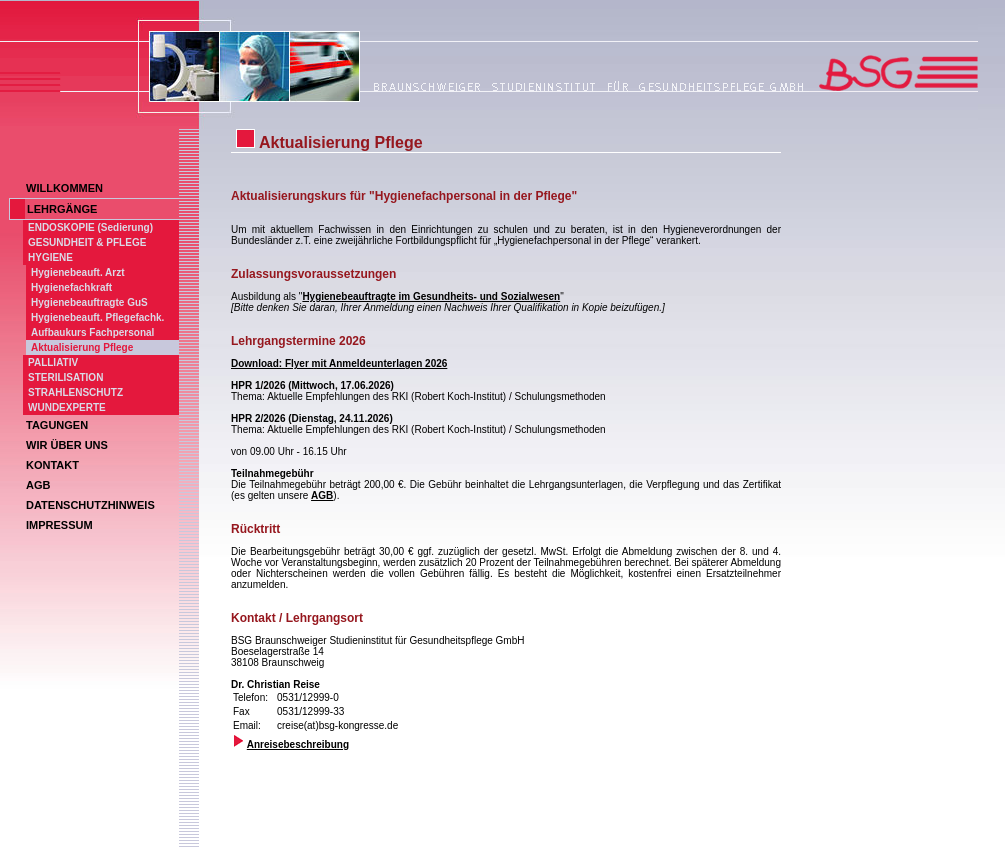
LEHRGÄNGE (62, 209)
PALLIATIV (53, 362)
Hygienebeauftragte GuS (89, 302)
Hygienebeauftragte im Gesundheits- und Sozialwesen (431, 296)
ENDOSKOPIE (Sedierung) (90, 227)
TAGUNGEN (57, 425)
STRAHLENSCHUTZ (75, 392)
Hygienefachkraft (71, 287)
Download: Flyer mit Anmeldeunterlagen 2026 (339, 363)
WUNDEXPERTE (67, 407)
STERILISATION (65, 377)
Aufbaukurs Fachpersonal (92, 332)
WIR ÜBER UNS (67, 445)
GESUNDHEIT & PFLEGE (87, 242)
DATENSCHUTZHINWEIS (90, 505)
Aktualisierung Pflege (82, 347)
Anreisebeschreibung (298, 744)
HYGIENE (50, 257)
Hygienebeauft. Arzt (78, 272)
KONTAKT (52, 465)
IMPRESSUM (59, 525)
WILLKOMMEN (64, 188)
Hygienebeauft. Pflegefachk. (97, 317)
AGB (38, 485)
